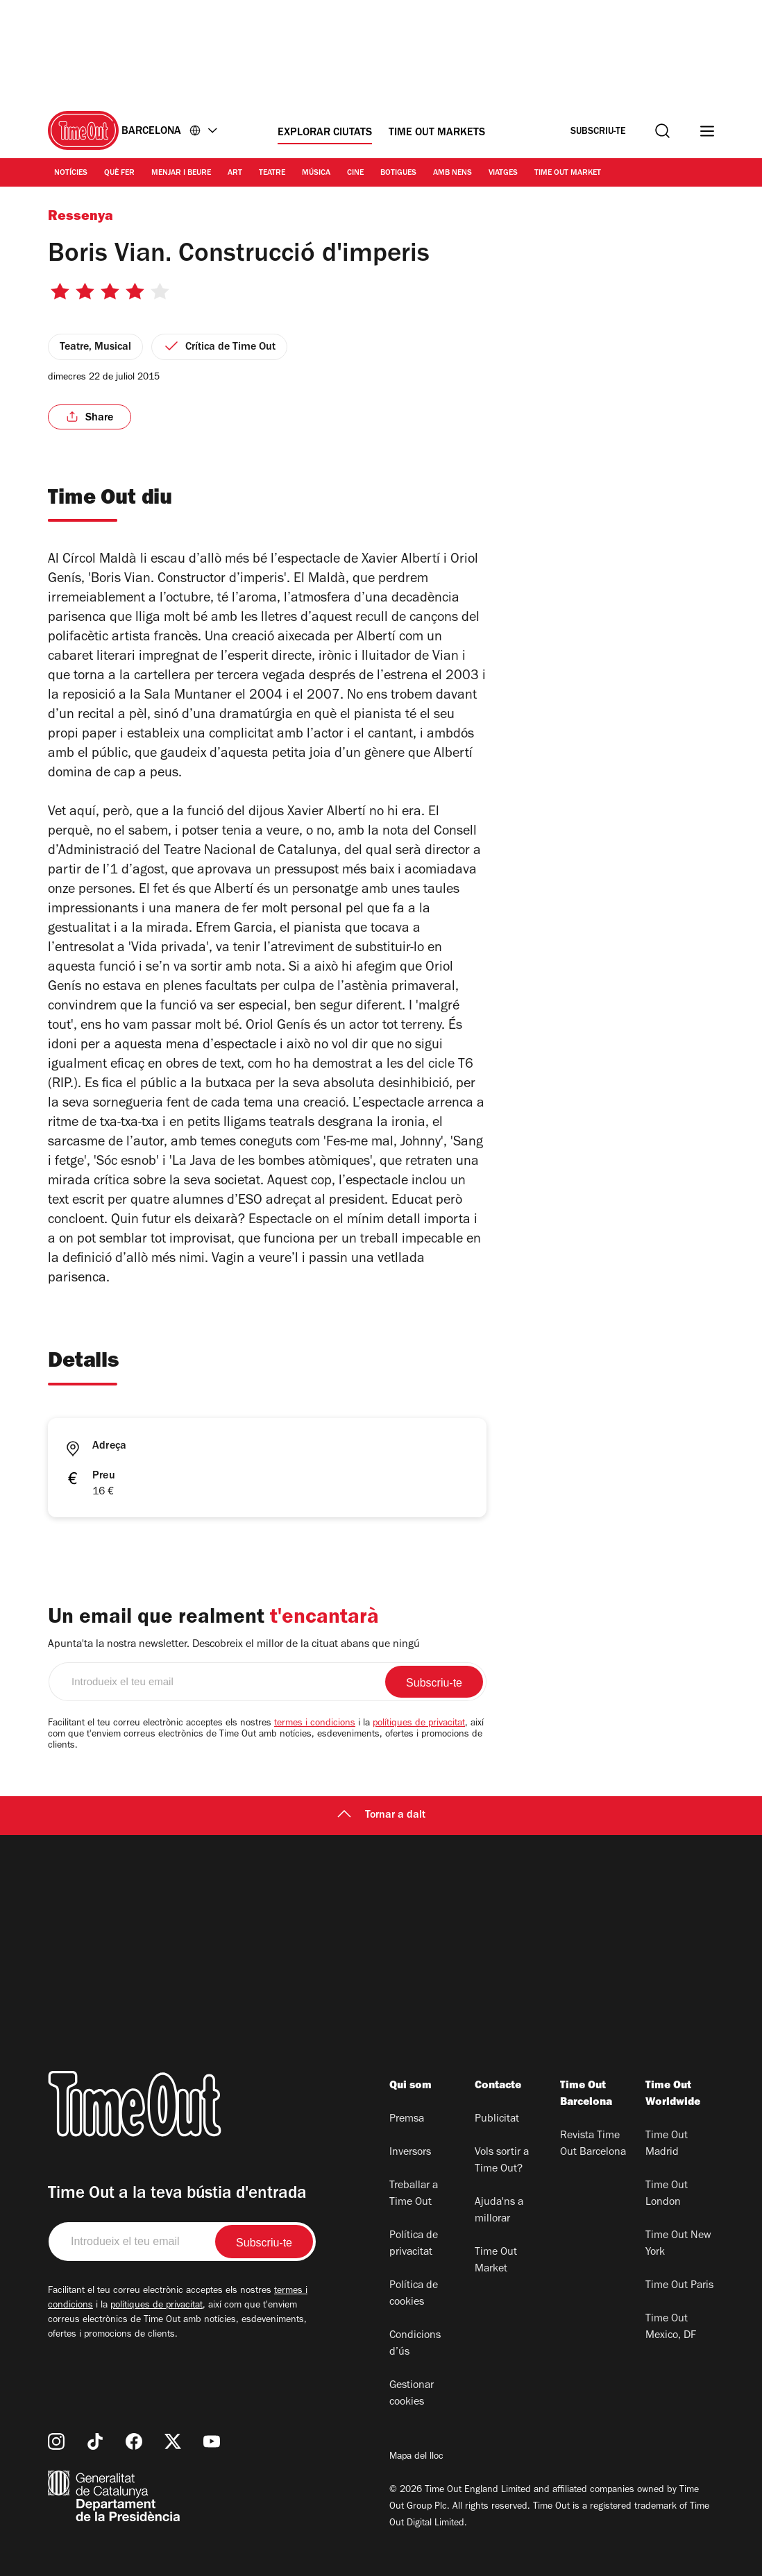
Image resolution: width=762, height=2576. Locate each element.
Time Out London (666, 2194)
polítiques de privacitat (419, 1724)
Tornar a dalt (381, 1816)
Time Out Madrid (666, 2144)
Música (316, 173)
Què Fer (119, 173)
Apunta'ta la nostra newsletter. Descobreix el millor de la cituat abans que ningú (234, 1644)
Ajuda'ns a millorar (499, 2211)
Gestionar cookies (411, 2394)
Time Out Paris (679, 2286)
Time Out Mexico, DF (670, 2328)
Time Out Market (567, 173)
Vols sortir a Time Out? (502, 2161)
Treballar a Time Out (413, 2194)
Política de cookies (413, 2294)
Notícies (70, 173)
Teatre (272, 173)
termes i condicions (314, 1724)
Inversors (410, 2152)
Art (235, 173)
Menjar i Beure (181, 173)
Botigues (398, 173)
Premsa (406, 2119)
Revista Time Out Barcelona (593, 2144)
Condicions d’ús (415, 2344)
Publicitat (497, 2119)
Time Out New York (678, 2244)
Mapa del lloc (416, 2457)
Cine (355, 173)
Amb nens (452, 173)
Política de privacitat (413, 2244)
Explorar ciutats (325, 133)
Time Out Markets (437, 133)
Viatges (503, 173)
